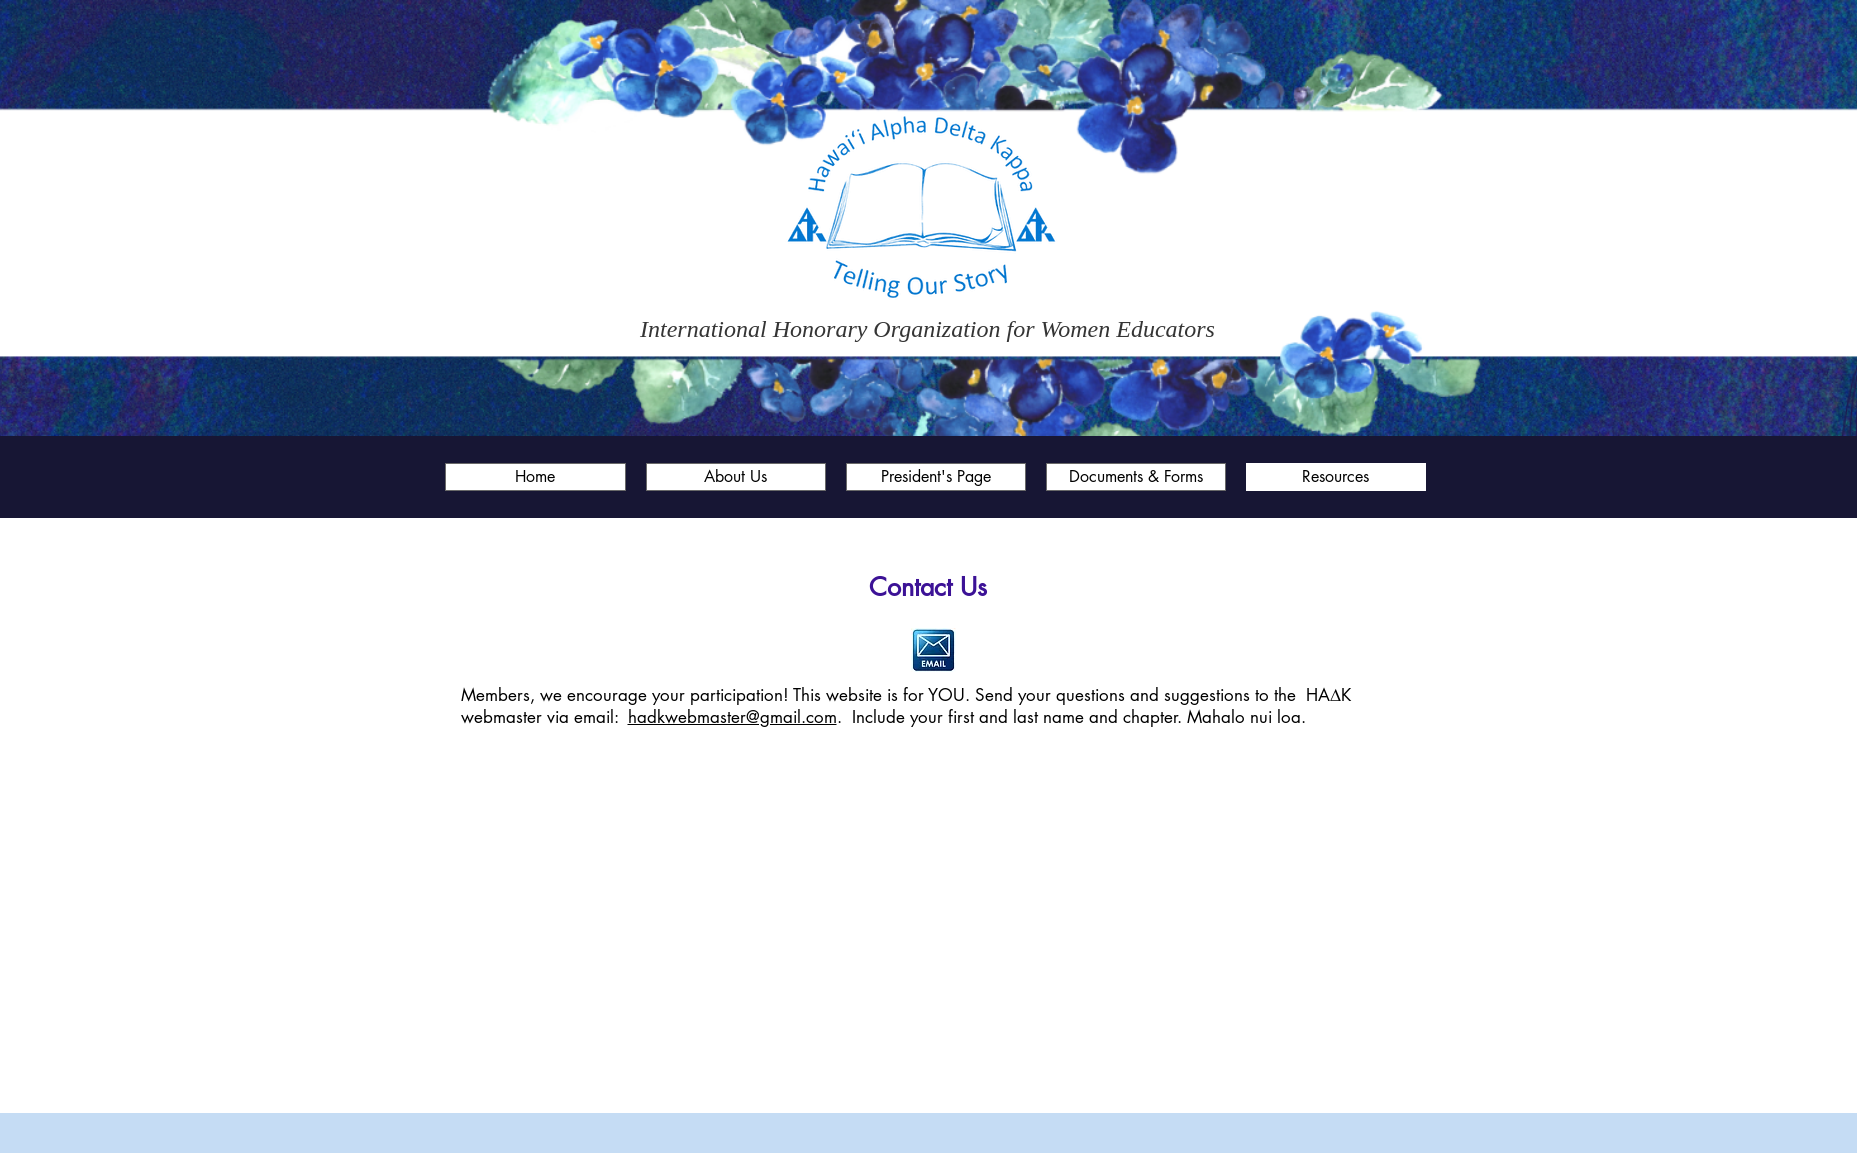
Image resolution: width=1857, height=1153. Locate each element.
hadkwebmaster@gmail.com (732, 717)
